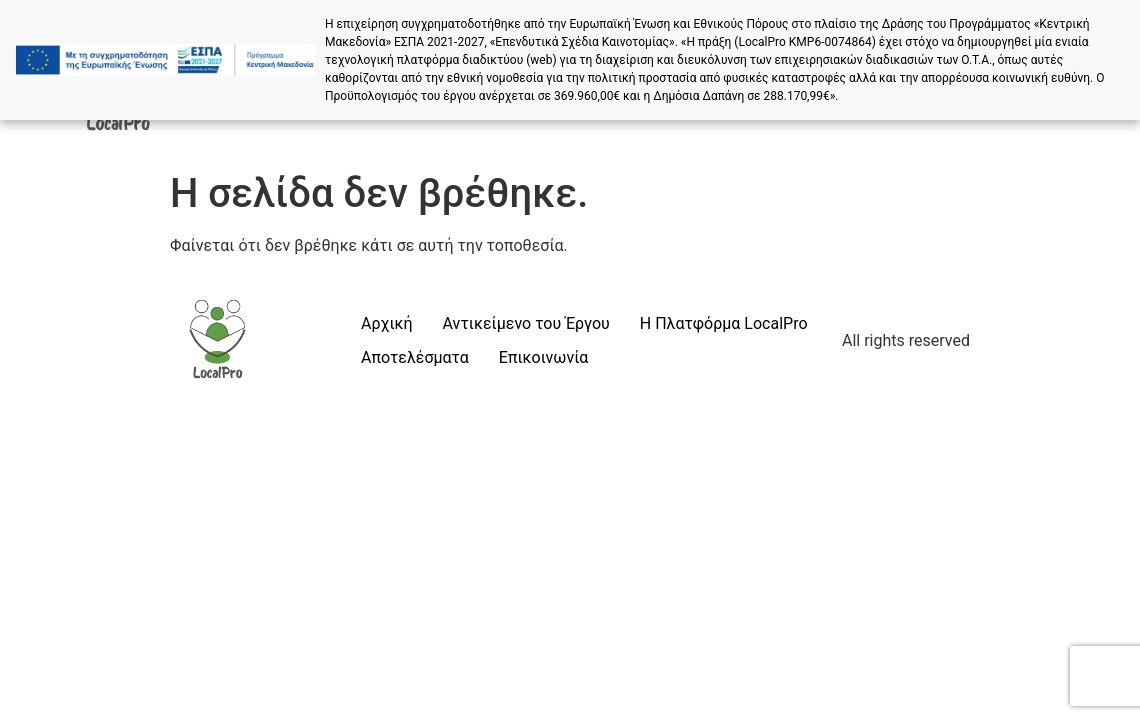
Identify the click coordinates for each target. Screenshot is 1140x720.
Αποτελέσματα (415, 357)
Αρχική (387, 323)
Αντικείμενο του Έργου (526, 323)
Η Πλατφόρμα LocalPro (724, 323)
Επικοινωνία (544, 357)
